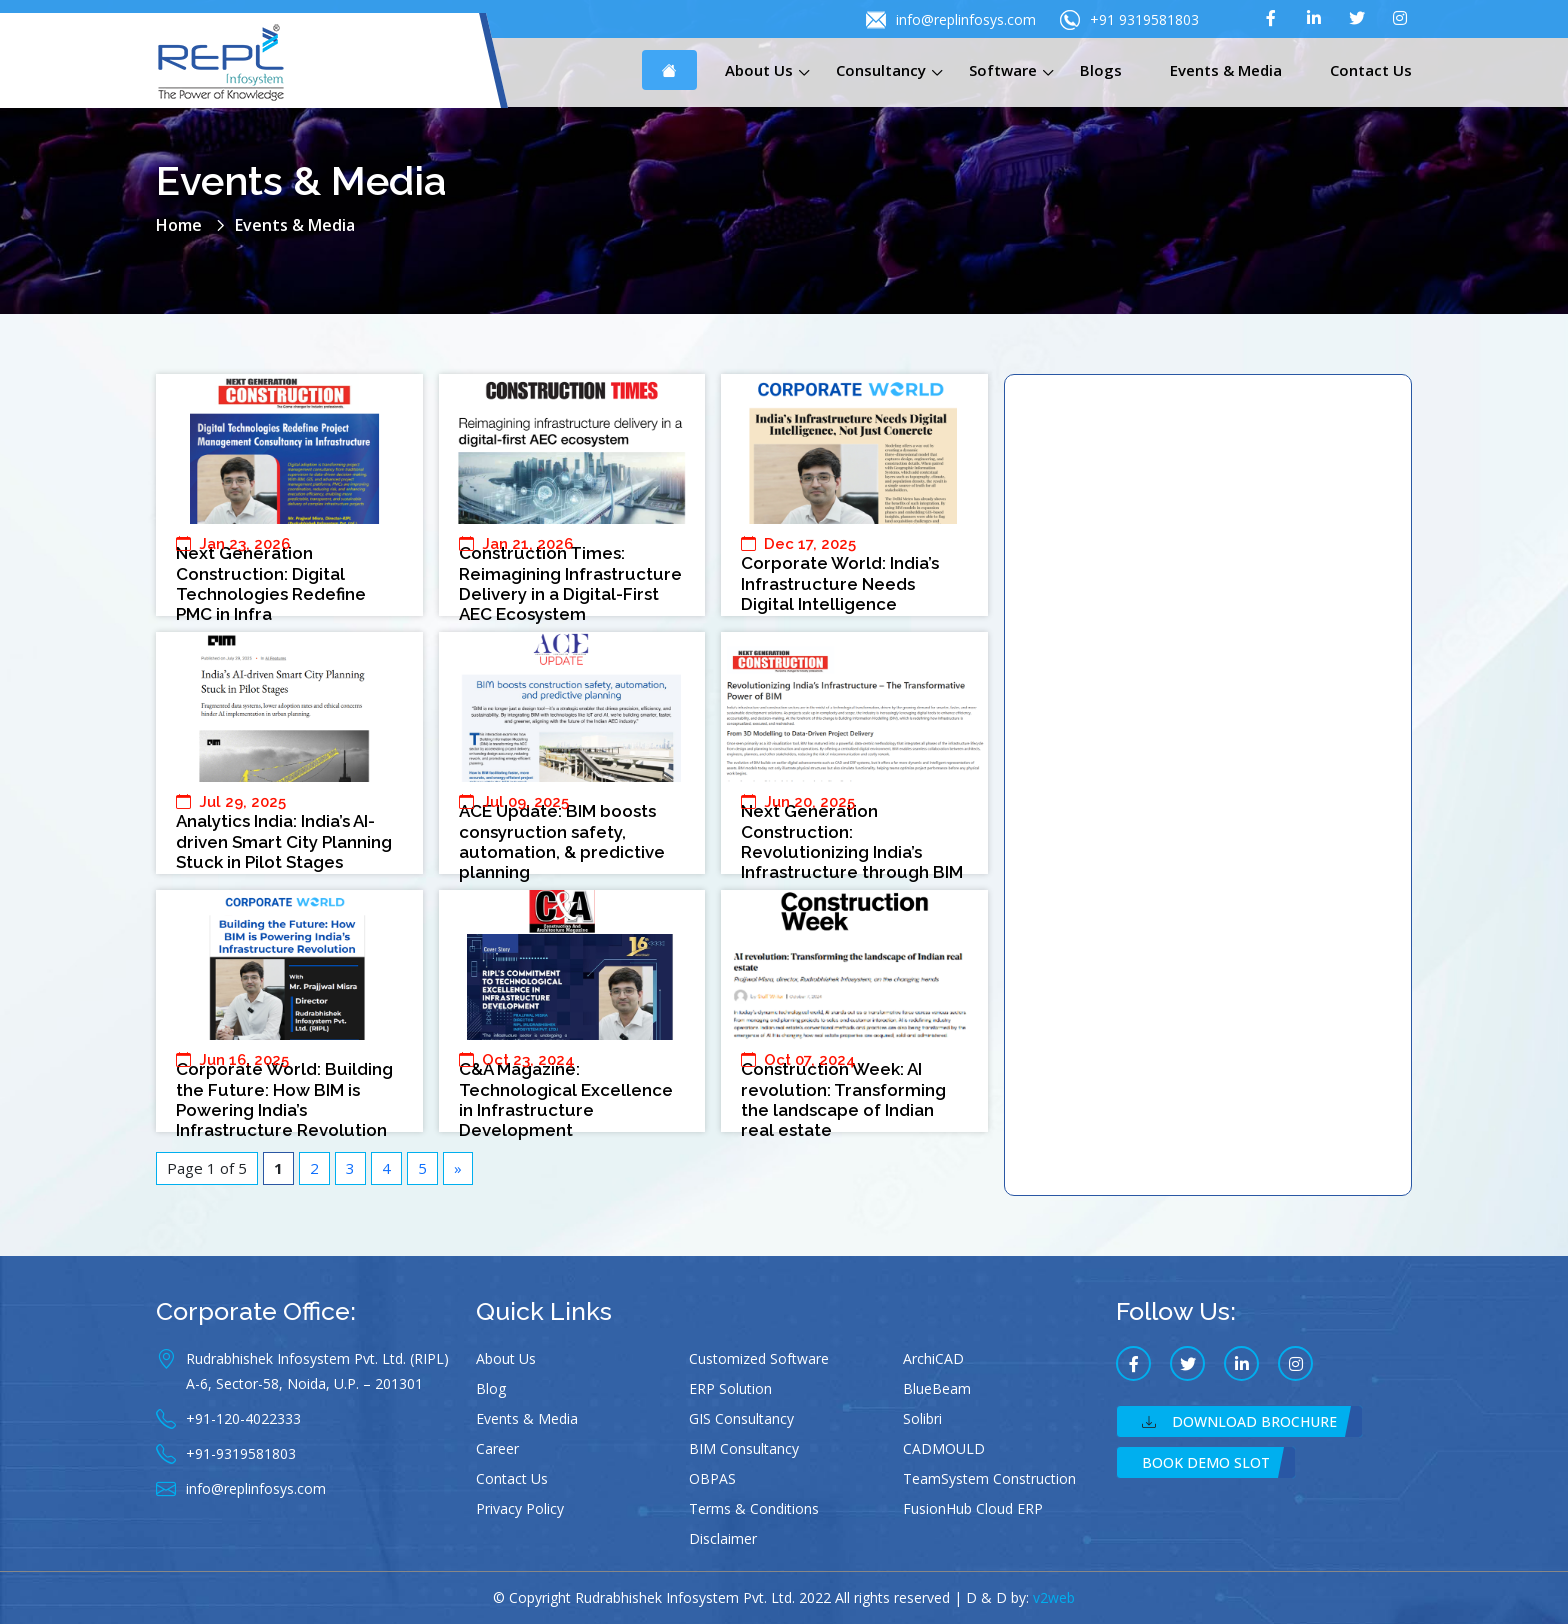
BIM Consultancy (744, 1448)
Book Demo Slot (1206, 1462)
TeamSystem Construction (989, 1478)
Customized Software (759, 1358)
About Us (759, 70)
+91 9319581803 (1129, 20)
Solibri (922, 1418)
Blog (491, 1388)
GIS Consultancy (741, 1418)
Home (179, 225)
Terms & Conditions (754, 1508)
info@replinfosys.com (951, 20)
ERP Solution (730, 1388)
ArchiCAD (933, 1358)
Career (497, 1448)
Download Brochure (1239, 1421)
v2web (1054, 1597)
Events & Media (1226, 70)
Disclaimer (723, 1538)
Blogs (1101, 70)
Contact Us (1371, 70)
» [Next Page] (458, 1168)
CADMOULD (944, 1448)
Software (1003, 70)
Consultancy (881, 70)
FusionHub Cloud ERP (973, 1508)
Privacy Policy (520, 1508)
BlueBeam (937, 1388)
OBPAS (712, 1478)
